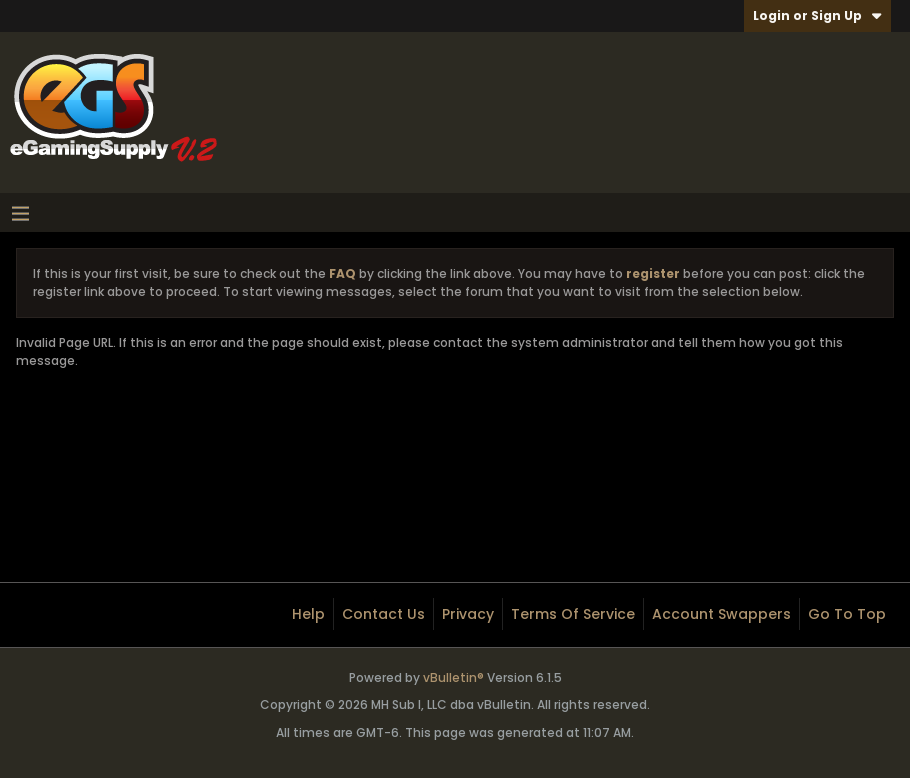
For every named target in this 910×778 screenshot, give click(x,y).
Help (308, 614)
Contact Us (383, 614)
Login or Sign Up (817, 15)
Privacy (468, 614)
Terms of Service (573, 614)
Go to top (847, 614)
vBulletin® (453, 677)
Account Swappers (721, 614)
